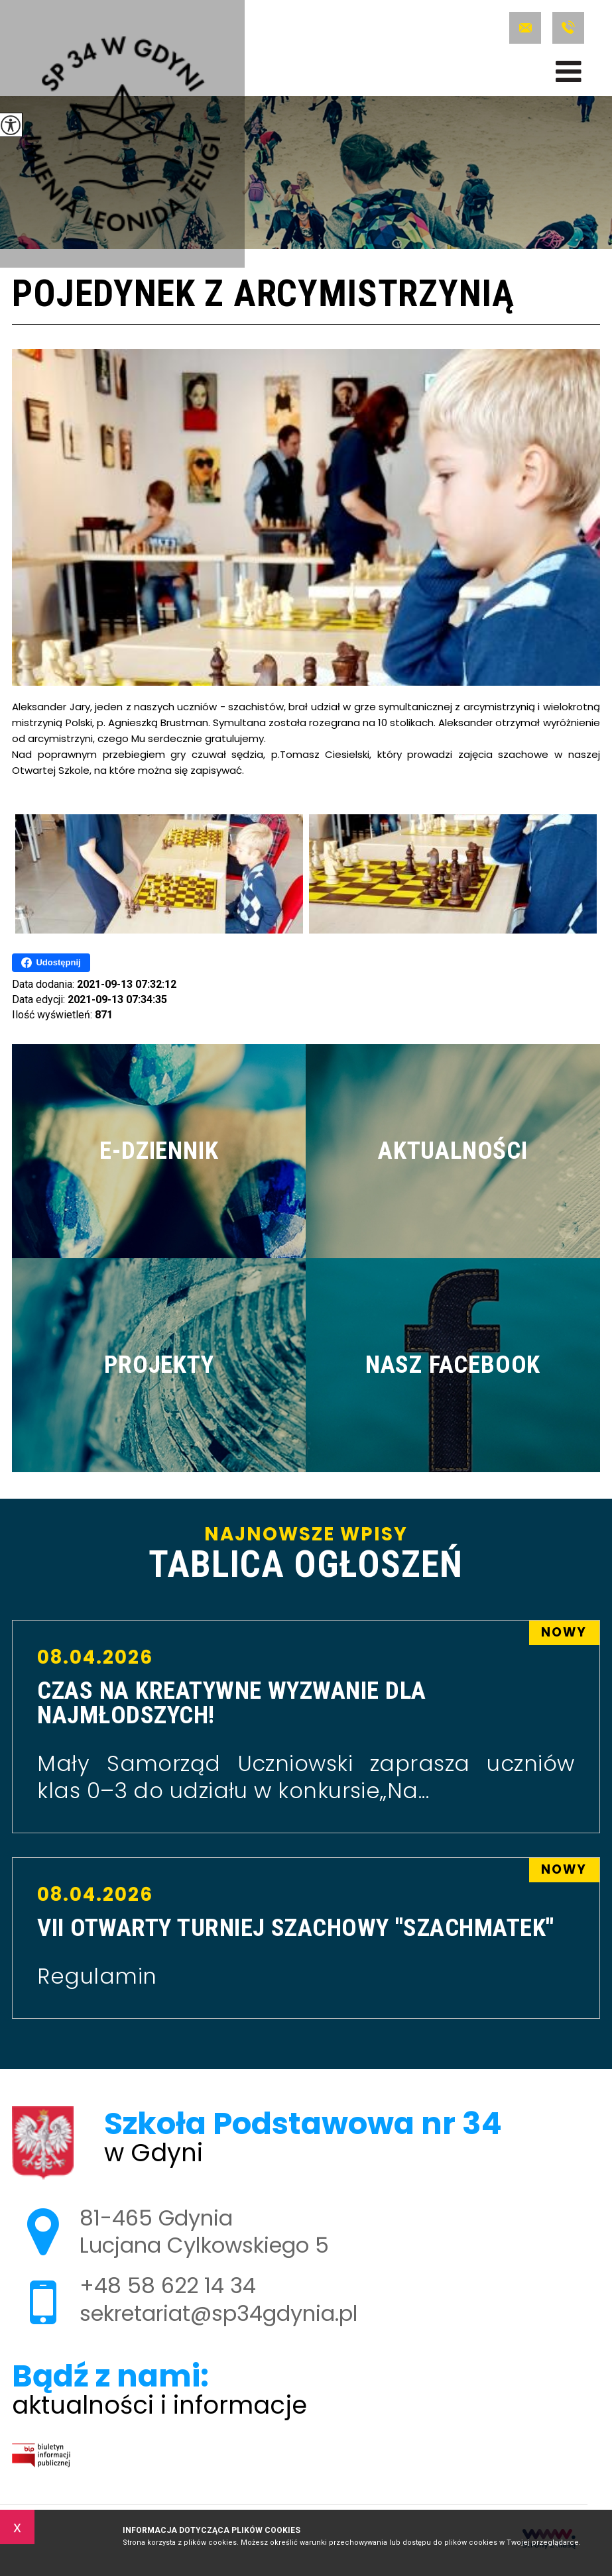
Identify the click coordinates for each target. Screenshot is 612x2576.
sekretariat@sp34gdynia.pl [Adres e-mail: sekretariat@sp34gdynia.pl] (219, 2313)
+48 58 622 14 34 (568, 28)
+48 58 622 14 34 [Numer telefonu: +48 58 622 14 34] (168, 2285)
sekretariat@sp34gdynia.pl (525, 28)
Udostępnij (50, 962)
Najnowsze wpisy (305, 1554)
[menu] (568, 71)
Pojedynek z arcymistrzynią (263, 295)
